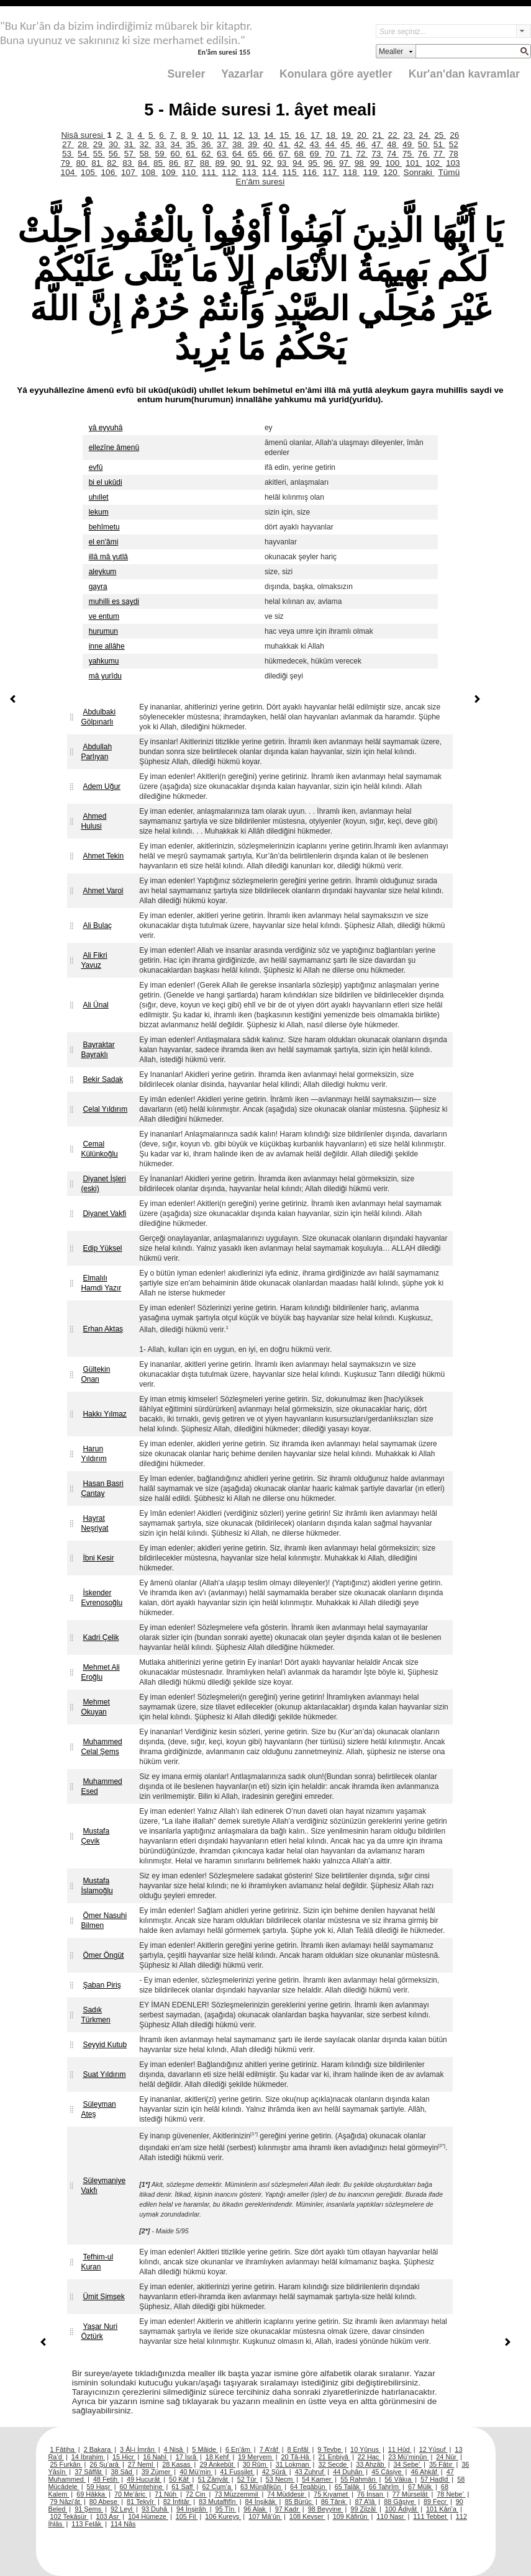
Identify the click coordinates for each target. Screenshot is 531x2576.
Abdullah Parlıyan (96, 751)
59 (160, 153)
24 (424, 135)
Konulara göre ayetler (336, 74)
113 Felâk (87, 2524)
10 (208, 135)
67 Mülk (420, 2486)
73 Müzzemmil (237, 2494)
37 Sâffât (89, 2471)
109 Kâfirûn (351, 2516)
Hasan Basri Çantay (102, 1488)
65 (254, 153)
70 (331, 153)
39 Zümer (157, 2471)
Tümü (449, 172)
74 (393, 153)
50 (424, 144)
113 (250, 172)
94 (298, 163)
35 (191, 144)
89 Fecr (436, 2501)
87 (190, 163)
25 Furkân (66, 2464)
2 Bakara (98, 2449)
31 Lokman (293, 2464)
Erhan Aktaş (103, 1329)
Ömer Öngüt (103, 1955)
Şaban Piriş (101, 1985)
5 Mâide (205, 2449)
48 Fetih (106, 2479)
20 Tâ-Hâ (296, 2457)
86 (175, 163)
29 (99, 144)
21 (378, 135)
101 (414, 163)
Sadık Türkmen (95, 2015)
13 (254, 135)
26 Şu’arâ (104, 2464)
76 (424, 153)
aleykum (103, 571)
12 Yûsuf (433, 2449)
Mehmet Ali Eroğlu (100, 1672)
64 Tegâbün (308, 2486)
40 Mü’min (195, 2471)
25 (440, 135)
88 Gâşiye (400, 2501)
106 (109, 172)
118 (351, 172)
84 (144, 163)
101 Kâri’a (442, 2509)
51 (439, 144)
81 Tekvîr (141, 2501)
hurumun (103, 631)
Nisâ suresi (83, 135)
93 (283, 163)
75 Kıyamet (332, 2494)
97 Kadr (288, 2509)
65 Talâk (348, 2486)
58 (146, 153)
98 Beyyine (325, 2509)
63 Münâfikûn (261, 2486)
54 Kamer (317, 2479)
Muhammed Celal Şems (101, 1746)
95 (314, 163)
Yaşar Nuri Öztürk (99, 2331)
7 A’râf (270, 2449)
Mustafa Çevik (95, 1836)
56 (114, 153)
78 (453, 153)
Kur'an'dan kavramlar (464, 74)
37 (223, 144)
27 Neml (141, 2464)
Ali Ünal (95, 1005)
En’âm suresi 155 (223, 51)
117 (331, 172)
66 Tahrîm (385, 2486)
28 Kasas (177, 2464)
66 (269, 153)
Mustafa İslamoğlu (96, 1885)
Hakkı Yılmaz (104, 1414)
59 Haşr (99, 2486)
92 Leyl (122, 2509)
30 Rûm (255, 2464)
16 (301, 135)
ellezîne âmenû (114, 447)
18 (332, 135)
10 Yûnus (365, 2449)
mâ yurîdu (105, 676)
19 (347, 135)
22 (394, 135)
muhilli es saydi (114, 601)
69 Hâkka (91, 2494)
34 (176, 144)
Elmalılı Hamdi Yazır (101, 1283)
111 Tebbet (430, 2516)
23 (409, 135)
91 (252, 163)
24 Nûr (447, 2457)
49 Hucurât (144, 2479)
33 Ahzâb (371, 2464)
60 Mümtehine (142, 2486)
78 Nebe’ (451, 2494)
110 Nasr (391, 2516)
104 (69, 172)
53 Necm (280, 2479)
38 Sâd (122, 2471)
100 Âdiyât (402, 2509)
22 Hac (369, 2457)
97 (345, 163)
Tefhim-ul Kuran (97, 2262)
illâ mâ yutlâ (108, 556)
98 (360, 163)
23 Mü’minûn (408, 2457)
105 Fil (187, 2516)
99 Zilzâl (364, 2509)
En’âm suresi (260, 181)
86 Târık (334, 2501)
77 (439, 153)
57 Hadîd (435, 2479)
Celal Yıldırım (105, 1109)
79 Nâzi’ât (66, 2501)
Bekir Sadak (103, 1079)
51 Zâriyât (213, 2479)
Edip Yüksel (102, 1248)
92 (267, 163)
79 (67, 163)
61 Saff (182, 2486)
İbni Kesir (98, 1558)
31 (130, 144)
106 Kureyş (223, 2516)
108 (149, 172)
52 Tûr (247, 2479)
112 (230, 172)
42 (300, 144)
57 (130, 153)
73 (377, 153)
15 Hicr (123, 2457)
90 (236, 163)
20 (363, 135)
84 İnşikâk (261, 2501)
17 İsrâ (187, 2457)
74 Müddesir (286, 2494)
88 (206, 163)
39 (254, 144)
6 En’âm (238, 2449)
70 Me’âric (130, 2494)
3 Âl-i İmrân (138, 2449)
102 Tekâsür (69, 2516)
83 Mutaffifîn (218, 2501)
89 (221, 163)
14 (270, 135)
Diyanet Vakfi (104, 1213)
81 (97, 163)
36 (207, 144)
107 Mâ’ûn (265, 2516)
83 (128, 163)
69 (316, 153)
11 (224, 135)
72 (362, 153)
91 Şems (89, 2509)
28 (83, 144)
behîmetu (104, 527)
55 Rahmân (358, 2479)
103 (453, 163)
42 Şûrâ (275, 2471)
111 (210, 172)
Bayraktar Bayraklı (97, 1049)
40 (269, 144)
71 (346, 153)
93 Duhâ (155, 2509)
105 (89, 172)
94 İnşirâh (192, 2509)
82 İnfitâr (177, 2501)
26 (454, 135)
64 (238, 153)
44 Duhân (348, 2471)
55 (99, 153)
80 (82, 163)
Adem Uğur (101, 786)
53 (68, 153)
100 (394, 163)
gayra (98, 586)
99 (376, 163)
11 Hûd (400, 2449)
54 (83, 153)
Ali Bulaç (97, 925)
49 (408, 144)
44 (331, 144)
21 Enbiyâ (334, 2457)
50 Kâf (179, 2479)
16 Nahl (155, 2457)
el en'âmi (104, 542)
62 (207, 153)
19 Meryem (255, 2457)
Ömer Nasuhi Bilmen (104, 1920)
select (523, 31)
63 (223, 153)
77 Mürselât (411, 2494)
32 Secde (333, 2464)
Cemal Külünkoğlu (99, 1149)
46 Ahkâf (424, 2471)
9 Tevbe (330, 2449)
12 (239, 135)
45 (346, 144)
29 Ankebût (217, 2464)
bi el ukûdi (105, 482)
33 (160, 144)
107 (129, 172)
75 (408, 153)
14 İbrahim (88, 2457)
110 (189, 172)
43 (316, 144)
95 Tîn (226, 2509)
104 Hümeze (148, 2516)
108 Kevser (307, 2516)
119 (371, 172)
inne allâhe (107, 646)
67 (285, 153)
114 (270, 172)
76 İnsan (371, 2494)
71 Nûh (166, 2494)
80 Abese (104, 2501)
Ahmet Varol (103, 890)
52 (453, 144)
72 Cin (196, 2494)
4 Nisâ (174, 2449)
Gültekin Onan (95, 1374)
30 (114, 144)
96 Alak (255, 2509)
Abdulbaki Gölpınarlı (98, 717)
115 (291, 172)
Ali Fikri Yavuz (94, 960)
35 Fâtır (442, 2464)
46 (362, 144)
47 (377, 144)
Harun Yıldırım (93, 1453)
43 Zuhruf (310, 2471)
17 (316, 135)
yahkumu (104, 661)
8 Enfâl (299, 2449)
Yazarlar (242, 74)
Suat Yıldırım (104, 2074)
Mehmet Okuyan (95, 1707)
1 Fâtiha (63, 2449)
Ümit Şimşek (103, 2296)
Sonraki (419, 172)
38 (238, 144)
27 (68, 144)
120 (391, 172)
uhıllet (99, 497)
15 (285, 135)
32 (146, 144)
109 (169, 172)
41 (285, 144)
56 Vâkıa (398, 2479)
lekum (99, 512)
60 (176, 153)
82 (113, 163)
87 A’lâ (365, 2501)
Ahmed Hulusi (93, 821)
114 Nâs (123, 2524)
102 (433, 163)
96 (329, 163)
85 (159, 163)
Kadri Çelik (101, 1637)
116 (310, 172)
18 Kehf (218, 2457)
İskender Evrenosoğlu (101, 1597)
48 (393, 144)
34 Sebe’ (407, 2464)
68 (300, 153)
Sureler (187, 74)
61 (191, 153)
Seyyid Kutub (105, 2044)
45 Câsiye (387, 2471)
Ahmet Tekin (103, 856)
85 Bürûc (299, 2501)
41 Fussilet (237, 2471)
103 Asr (108, 2516)
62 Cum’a (217, 2486)
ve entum (104, 616)
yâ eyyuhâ (106, 427)
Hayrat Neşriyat (94, 1523)
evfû (96, 467)
